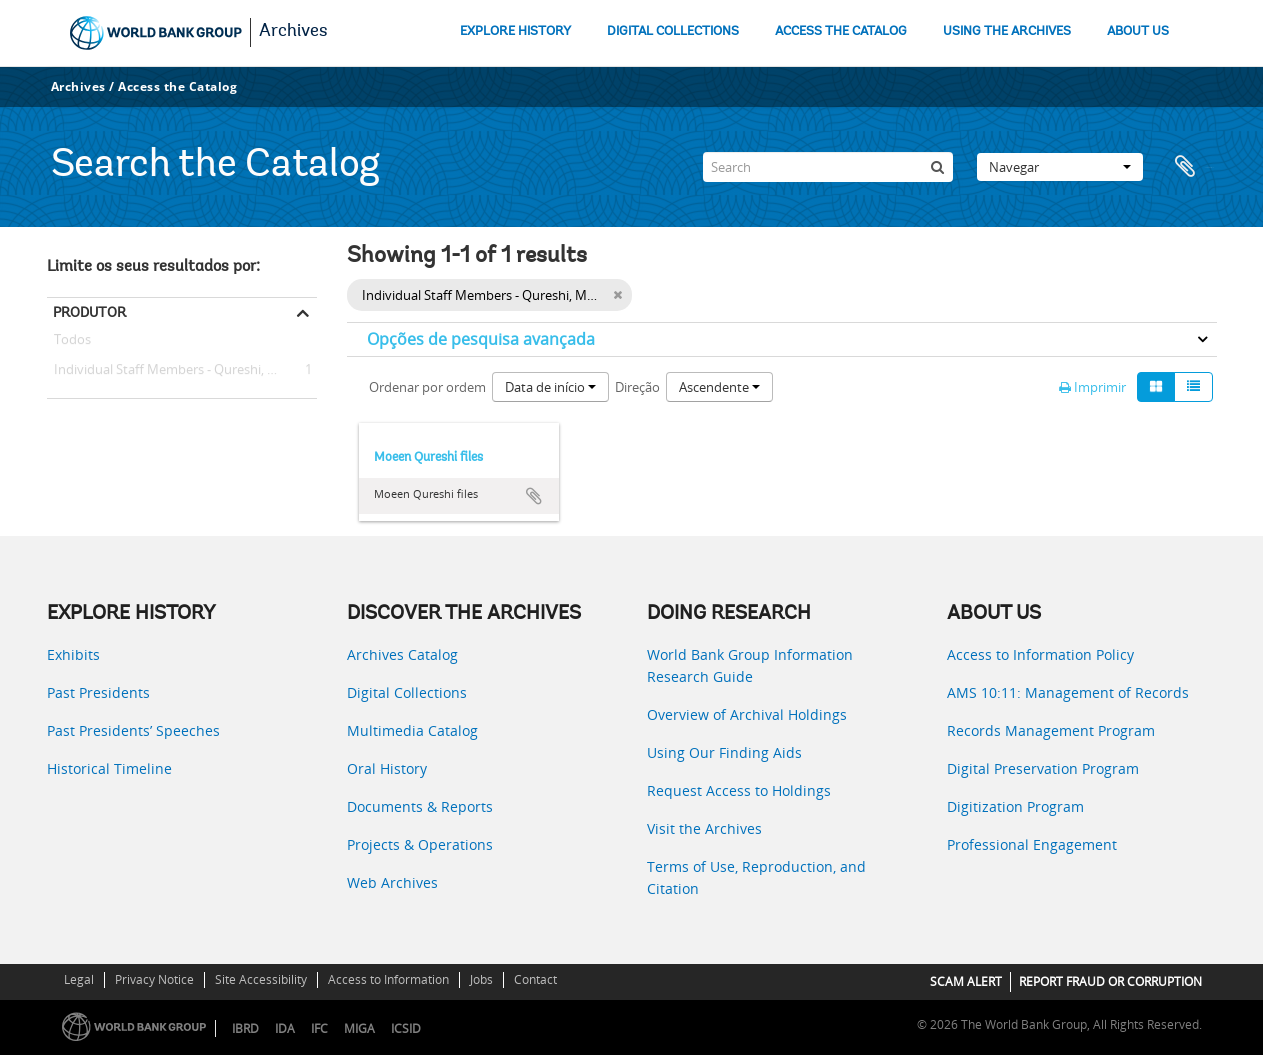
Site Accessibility (261, 979)
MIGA (359, 1028)
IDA (285, 1028)
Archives (293, 32)
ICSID (406, 1028)
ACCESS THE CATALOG (841, 31)
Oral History (387, 768)
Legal (79, 979)
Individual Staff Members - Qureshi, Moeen (178, 370)
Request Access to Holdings (739, 790)
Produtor (89, 312)
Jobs (481, 979)
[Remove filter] (617, 295)
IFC (319, 1028)
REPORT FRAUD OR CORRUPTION (1110, 981)
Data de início (550, 387)
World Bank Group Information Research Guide (750, 665)
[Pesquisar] (938, 167)
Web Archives (392, 882)
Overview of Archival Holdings (747, 714)
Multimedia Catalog (412, 730)
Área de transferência (1192, 167)
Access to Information (388, 979)
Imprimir (1092, 387)
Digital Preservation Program (1043, 768)
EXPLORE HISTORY (515, 31)
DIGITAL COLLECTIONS (673, 31)
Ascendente (719, 387)
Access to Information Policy (1040, 654)
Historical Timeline (109, 768)
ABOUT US (1138, 31)
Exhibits (73, 654)
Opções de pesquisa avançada (481, 339)
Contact (535, 979)
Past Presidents (98, 692)
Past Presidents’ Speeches (133, 730)
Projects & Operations (420, 844)
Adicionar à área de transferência (534, 496)
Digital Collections (407, 692)
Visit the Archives (704, 828)
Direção (637, 387)
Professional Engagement (1032, 844)
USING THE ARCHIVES (1007, 31)
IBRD (245, 1028)
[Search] (828, 167)
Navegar (1060, 167)
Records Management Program (1051, 730)
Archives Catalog (402, 654)
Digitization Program (1015, 806)
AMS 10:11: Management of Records (1068, 692)
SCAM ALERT (966, 981)
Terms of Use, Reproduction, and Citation (756, 877)
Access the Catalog (177, 86)
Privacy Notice (154, 979)
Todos (72, 343)
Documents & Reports (420, 806)
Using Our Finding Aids (724, 752)
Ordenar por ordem (427, 387)
